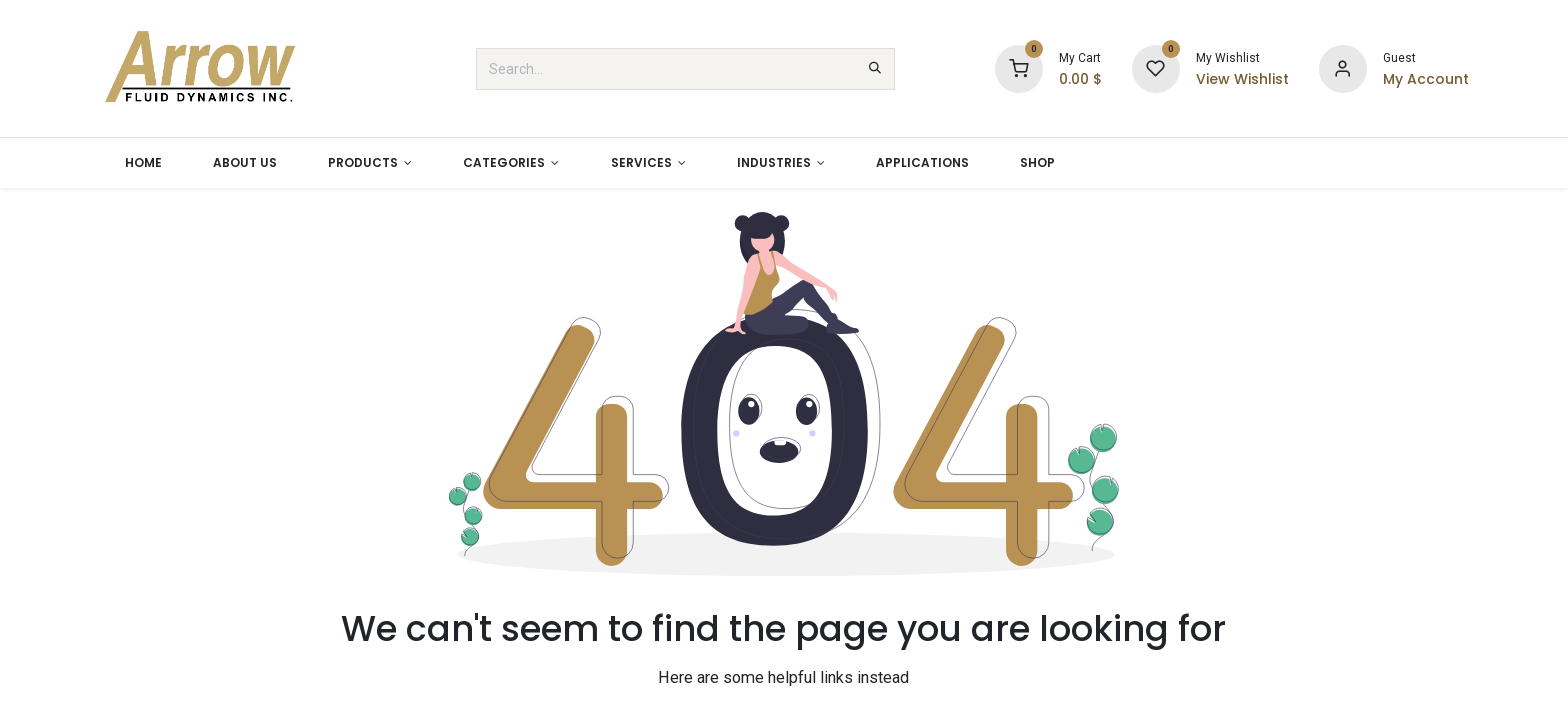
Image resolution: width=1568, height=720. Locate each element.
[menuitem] (143, 163)
